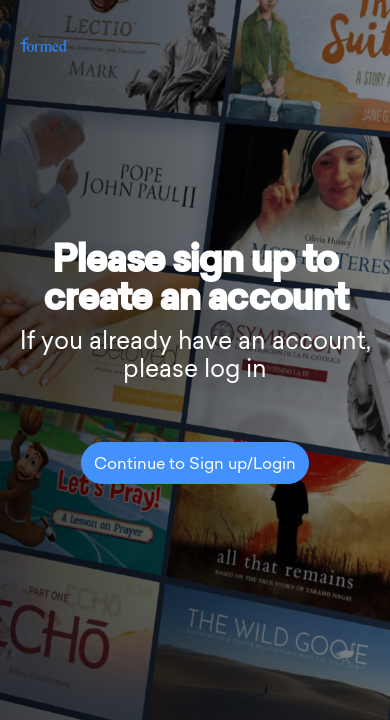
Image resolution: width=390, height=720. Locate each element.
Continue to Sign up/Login (195, 465)
